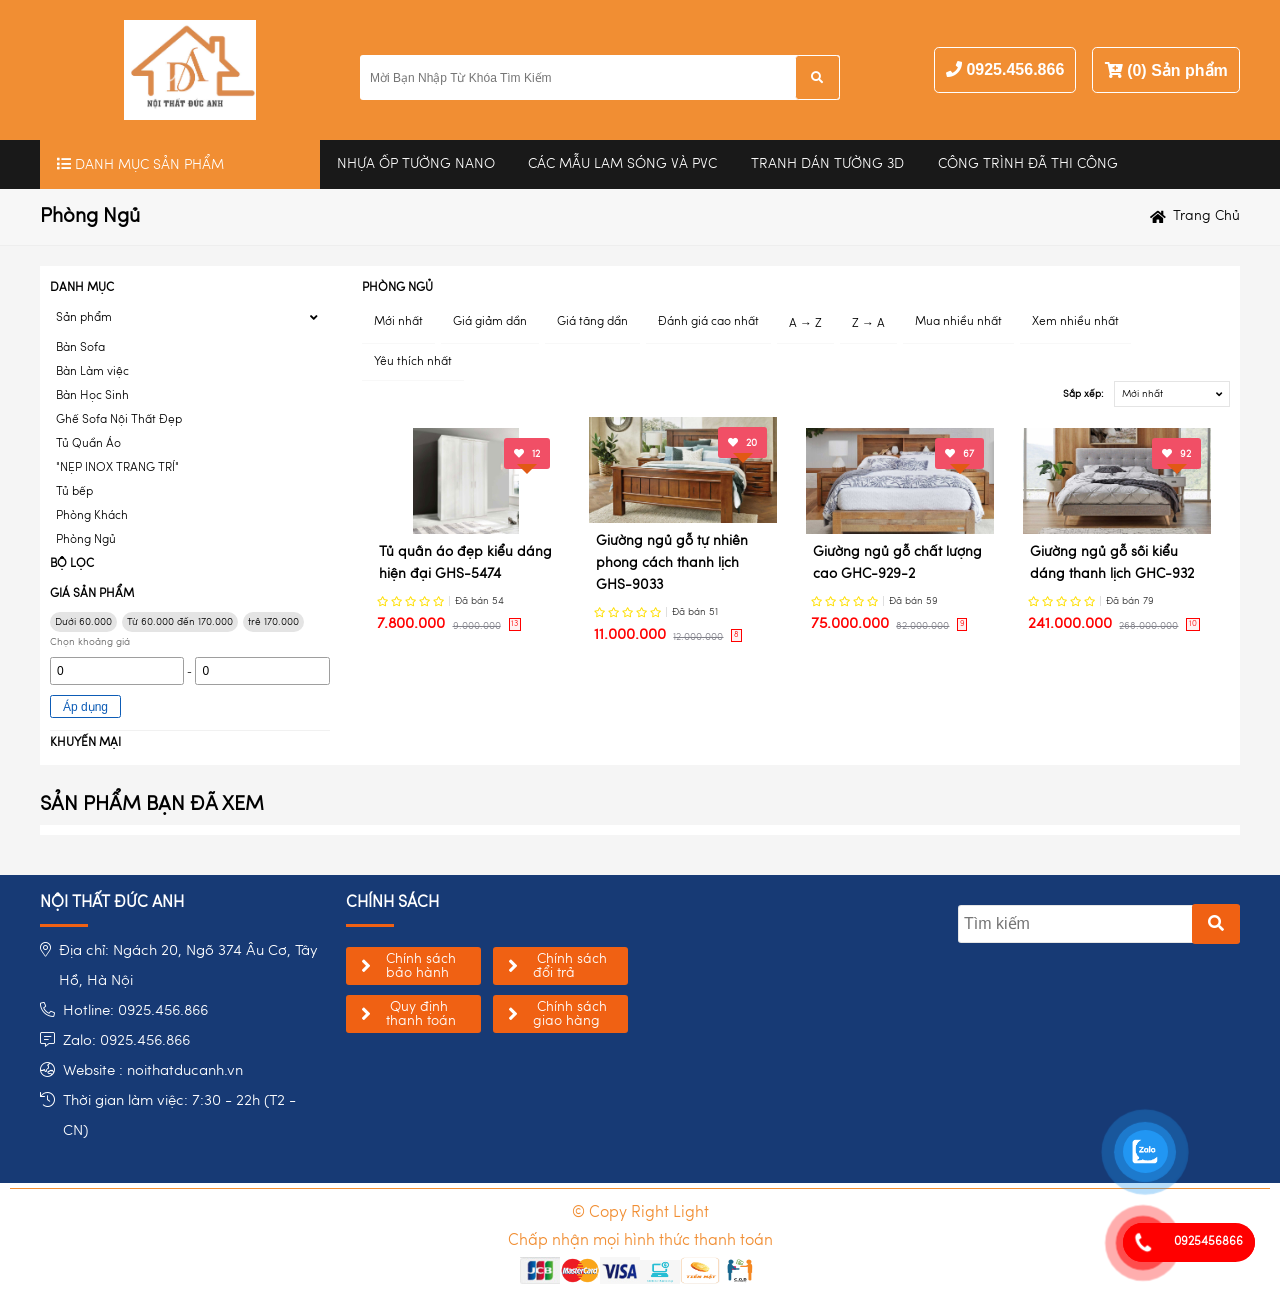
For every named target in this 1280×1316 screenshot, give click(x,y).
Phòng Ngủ (86, 540)
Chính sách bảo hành (421, 966)
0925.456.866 (1015, 69)
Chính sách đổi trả (570, 966)
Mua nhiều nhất (958, 322)
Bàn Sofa (80, 348)
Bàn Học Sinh (92, 396)
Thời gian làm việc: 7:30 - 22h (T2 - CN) (179, 1116)
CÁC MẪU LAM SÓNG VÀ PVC (622, 164)
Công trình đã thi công (1028, 164)
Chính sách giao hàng (570, 1014)
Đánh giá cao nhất (708, 322)
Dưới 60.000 (83, 622)
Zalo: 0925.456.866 (126, 1041)
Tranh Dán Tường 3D (827, 164)
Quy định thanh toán (421, 1014)
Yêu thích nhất (413, 362)
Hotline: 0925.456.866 (135, 1011)
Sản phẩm (84, 318)
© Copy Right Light (640, 1213)
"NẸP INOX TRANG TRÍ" (117, 468)
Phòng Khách (92, 516)
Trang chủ (1206, 216)
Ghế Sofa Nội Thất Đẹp (119, 420)
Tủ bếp (74, 492)
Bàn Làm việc (92, 372)
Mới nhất (398, 322)
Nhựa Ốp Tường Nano (416, 164)
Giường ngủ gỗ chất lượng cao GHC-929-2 (897, 563)
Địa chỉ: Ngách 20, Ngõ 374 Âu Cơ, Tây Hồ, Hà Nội (188, 966)
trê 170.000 (273, 622)
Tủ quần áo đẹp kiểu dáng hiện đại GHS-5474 (465, 563)
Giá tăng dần (592, 322)
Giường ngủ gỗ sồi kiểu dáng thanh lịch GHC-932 (1112, 563)
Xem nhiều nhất (1075, 322)
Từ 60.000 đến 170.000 (180, 622)
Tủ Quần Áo (88, 444)
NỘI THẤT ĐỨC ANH (112, 903)
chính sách (392, 903)
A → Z (805, 324)
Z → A (868, 324)
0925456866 (1208, 1242)
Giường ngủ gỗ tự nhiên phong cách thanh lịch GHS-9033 (672, 563)
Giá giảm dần (490, 322)
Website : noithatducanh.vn (153, 1071)
